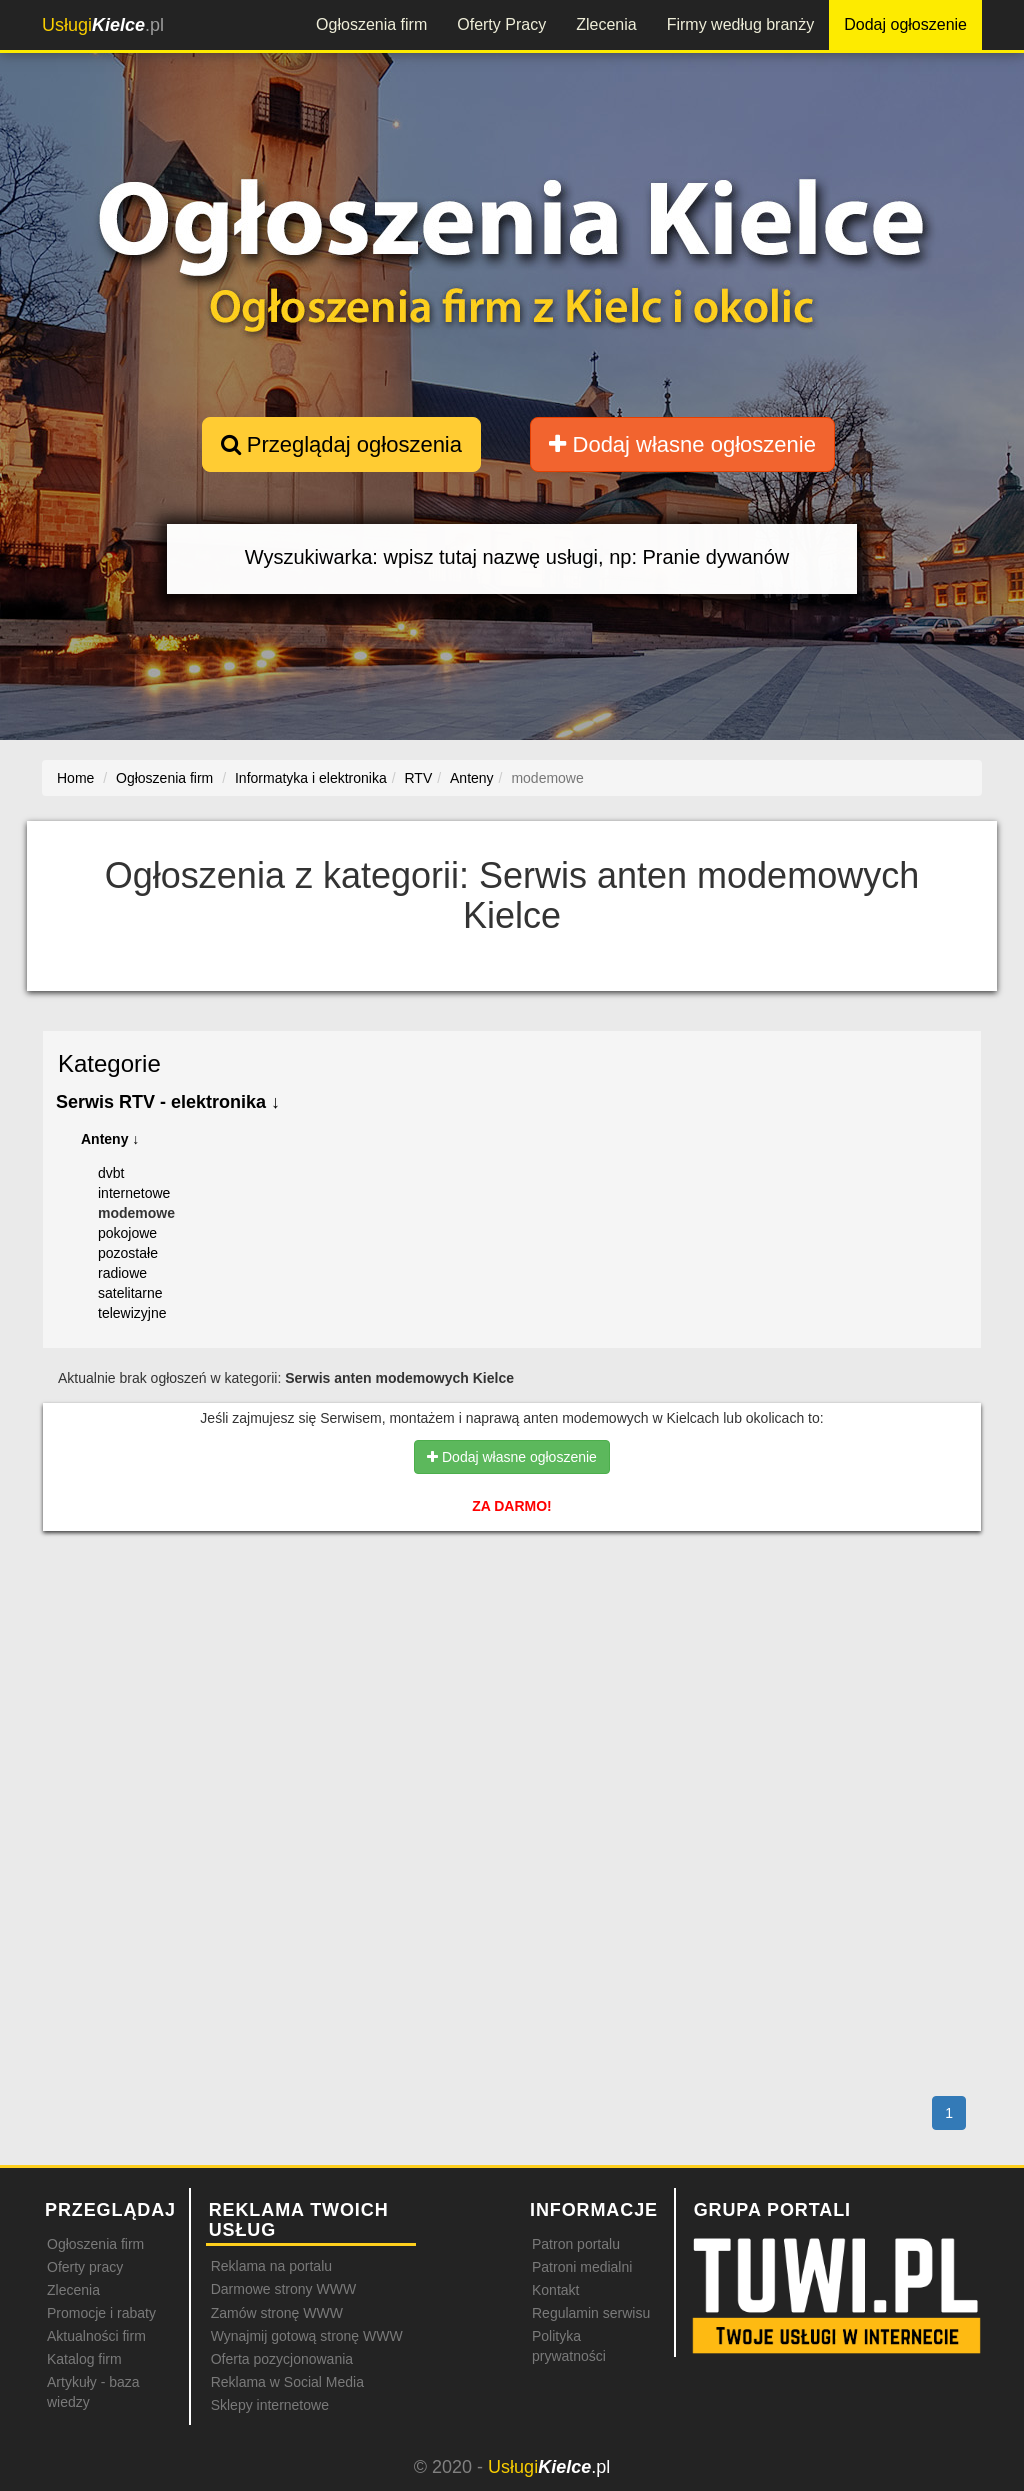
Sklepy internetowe (270, 2405)
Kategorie (109, 1063)
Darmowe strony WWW (283, 2289)
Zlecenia (606, 24)
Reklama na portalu (271, 2266)
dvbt (111, 1173)
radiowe (122, 1273)
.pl (103, 25)
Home (75, 778)
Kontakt (555, 2290)
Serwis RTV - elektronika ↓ (168, 1102)
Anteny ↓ (110, 1139)
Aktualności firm (96, 2336)
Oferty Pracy (501, 24)
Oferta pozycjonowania (282, 2359)
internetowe (134, 1193)
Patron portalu (576, 2244)
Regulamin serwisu (591, 2313)
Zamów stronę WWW (277, 2313)
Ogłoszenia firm (371, 24)
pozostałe (128, 1253)
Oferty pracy (85, 2267)
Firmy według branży (741, 24)
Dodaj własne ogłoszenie (682, 444)
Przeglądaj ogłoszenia (341, 444)
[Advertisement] (512, 1633)
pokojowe (127, 1233)
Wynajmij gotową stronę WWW (307, 2336)
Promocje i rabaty (101, 2313)
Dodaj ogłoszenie (905, 24)
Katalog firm (84, 2359)
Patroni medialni (582, 2267)
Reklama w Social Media (287, 2382)
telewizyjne (132, 1313)
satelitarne (130, 1293)
